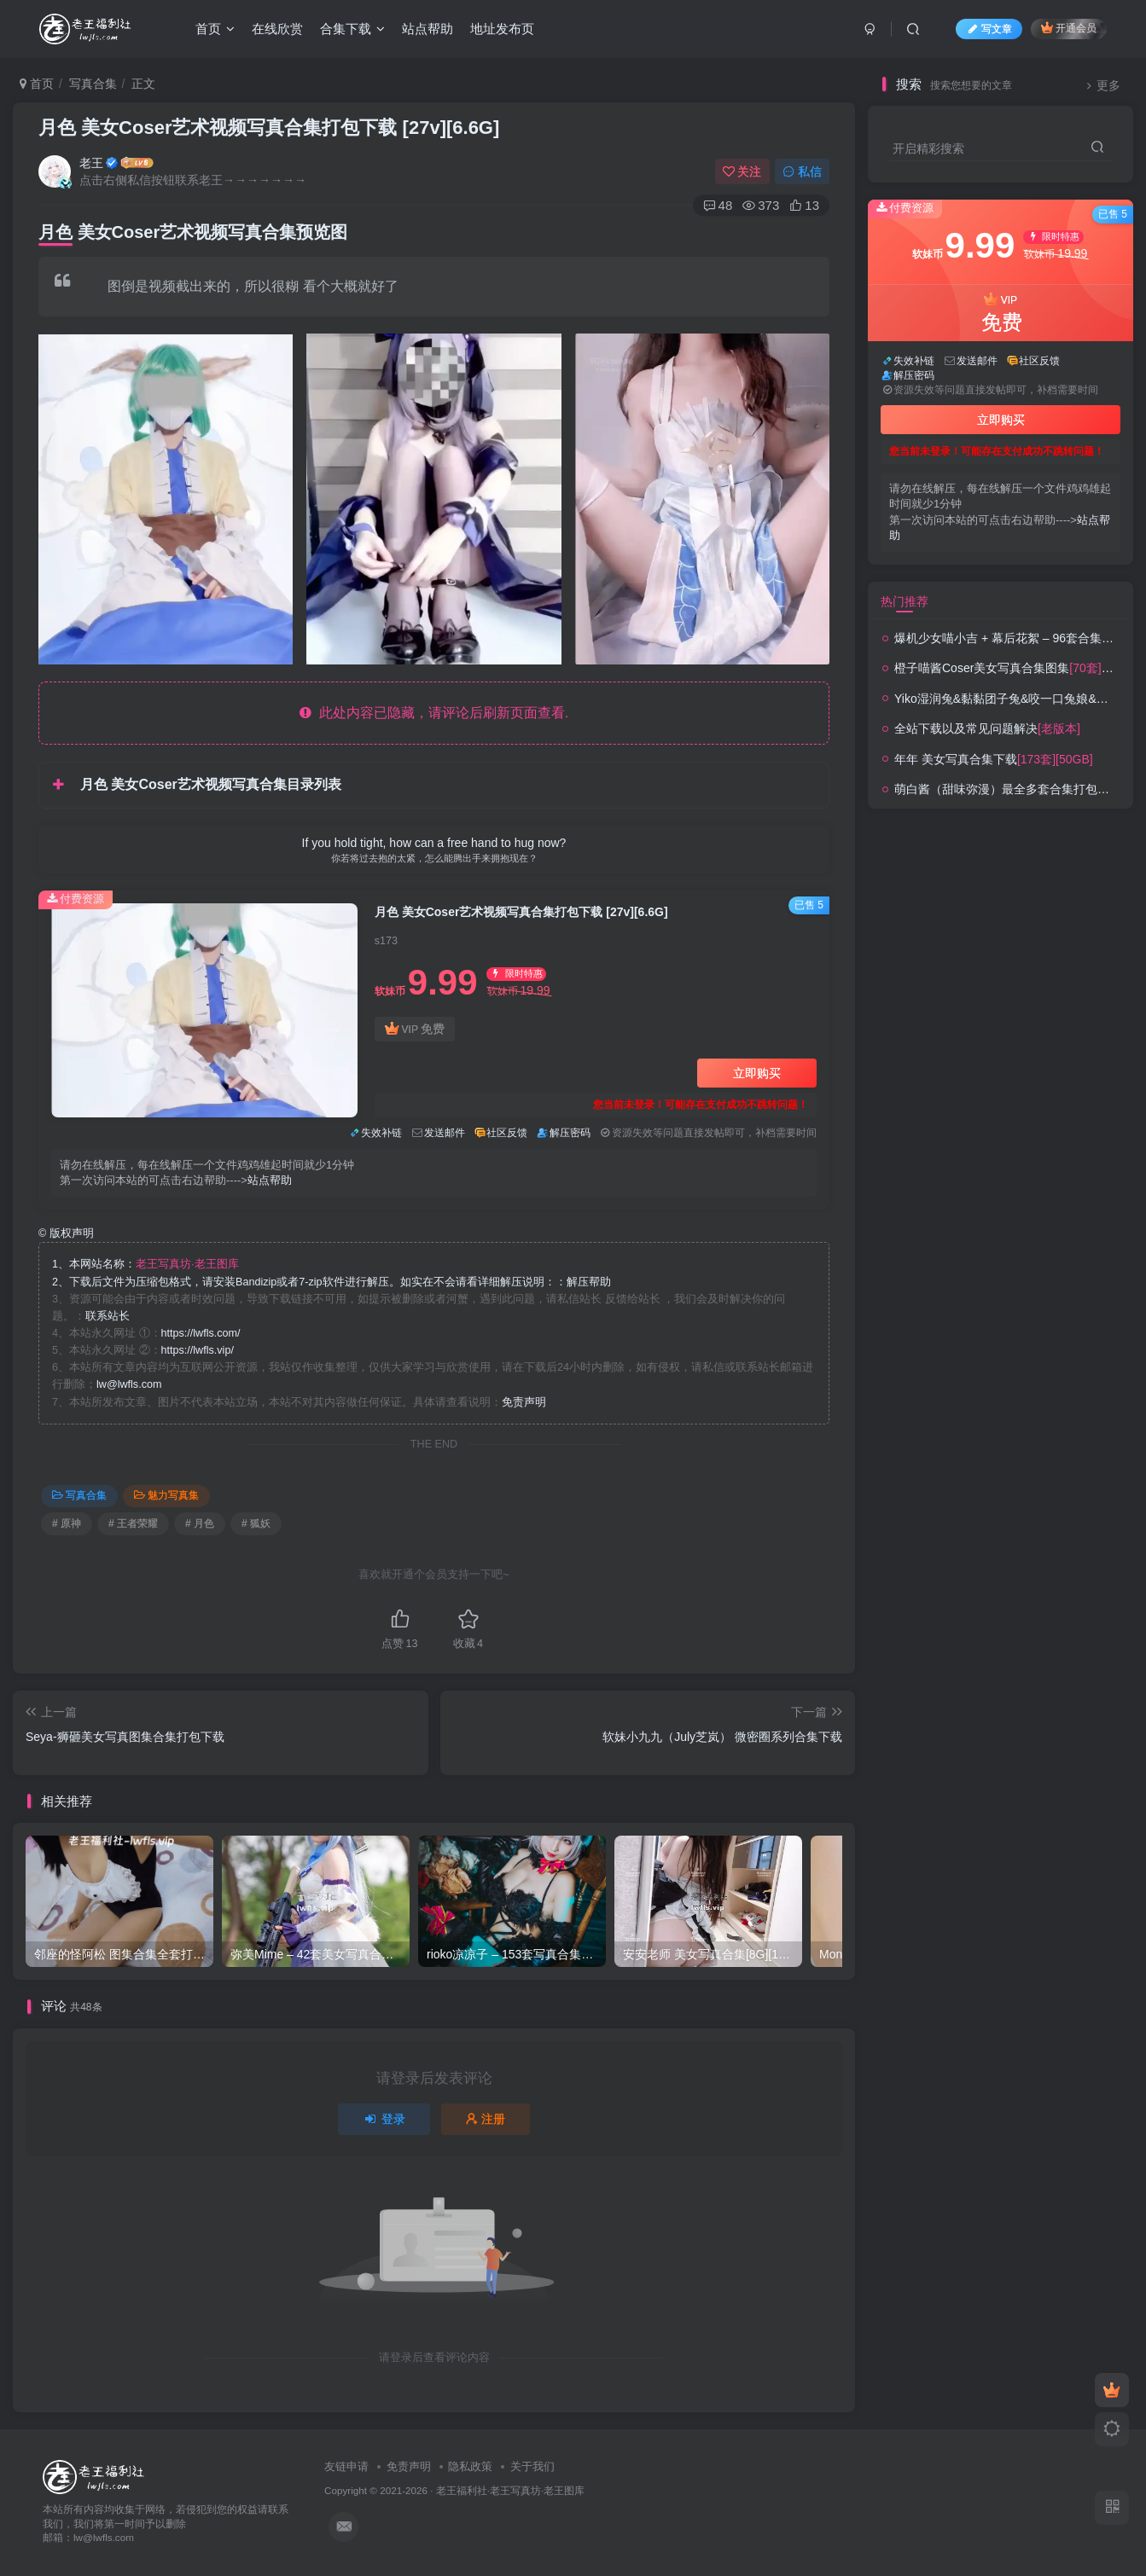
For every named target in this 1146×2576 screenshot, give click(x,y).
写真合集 (93, 83)
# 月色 (199, 1523)
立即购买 (757, 1073)
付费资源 (75, 898)
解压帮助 (589, 1282)
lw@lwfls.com (128, 1384)
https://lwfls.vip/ (197, 1350)
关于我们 (532, 2466)
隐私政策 (470, 2466)
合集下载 (352, 28)
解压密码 (570, 1133)
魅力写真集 (166, 1495)
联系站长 (107, 1316)
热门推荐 (904, 601)
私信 (802, 171)
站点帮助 (427, 28)
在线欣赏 (277, 28)
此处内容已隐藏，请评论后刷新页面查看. (434, 712)
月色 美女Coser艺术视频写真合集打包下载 (268, 127)
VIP (415, 1029)
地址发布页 (502, 28)
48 (718, 205)
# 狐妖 (256, 1523)
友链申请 (346, 2466)
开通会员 (1069, 27)
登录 (384, 2119)
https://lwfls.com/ (201, 1333)
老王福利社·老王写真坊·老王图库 (510, 2490)
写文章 (989, 29)
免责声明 (524, 1402)
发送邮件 (444, 1133)
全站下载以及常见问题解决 (987, 728)
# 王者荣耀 (133, 1523)
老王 (91, 163)
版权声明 (66, 1233)
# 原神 (66, 1523)
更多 (1101, 85)
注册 (485, 2119)
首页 (215, 28)
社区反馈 (506, 1133)
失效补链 (381, 1133)
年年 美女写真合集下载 (993, 759)
